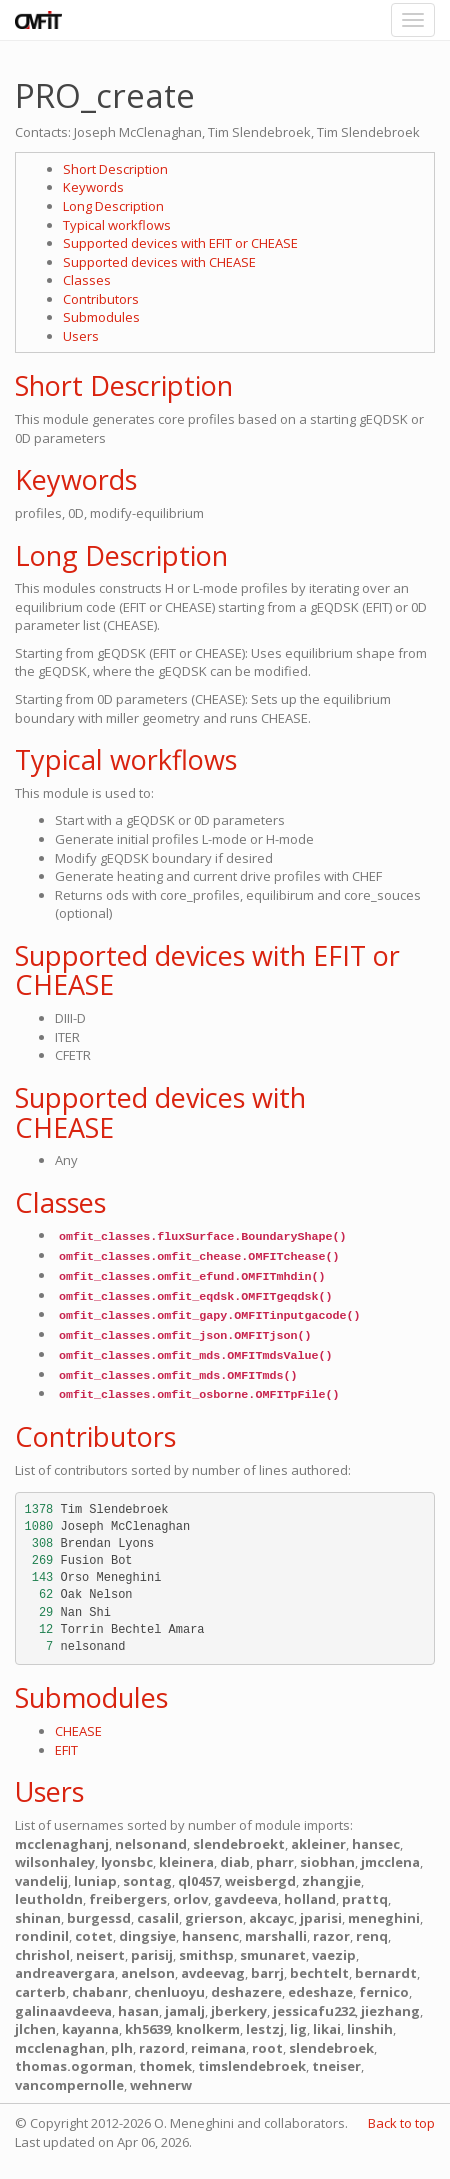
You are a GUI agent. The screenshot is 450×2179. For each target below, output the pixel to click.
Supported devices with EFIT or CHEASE (180, 243)
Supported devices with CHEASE (159, 262)
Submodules (101, 317)
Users (81, 336)
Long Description (113, 206)
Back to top (401, 2123)
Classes (87, 280)
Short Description (115, 169)
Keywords (93, 187)
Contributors (101, 299)
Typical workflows (117, 225)
